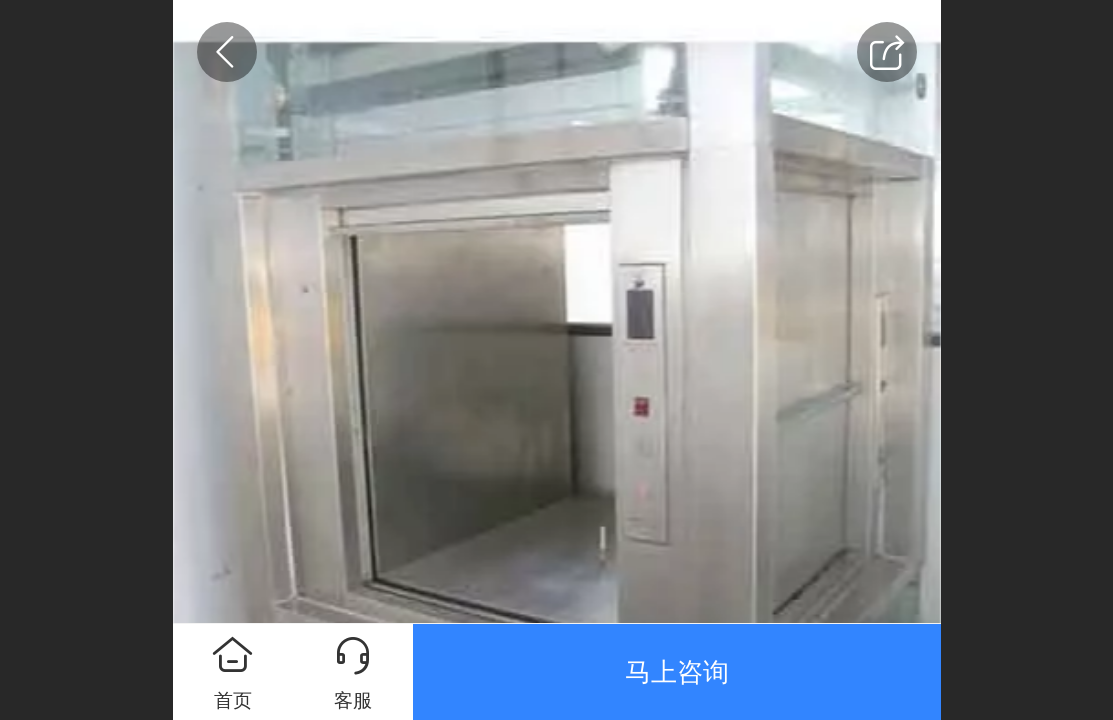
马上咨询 (677, 672)
